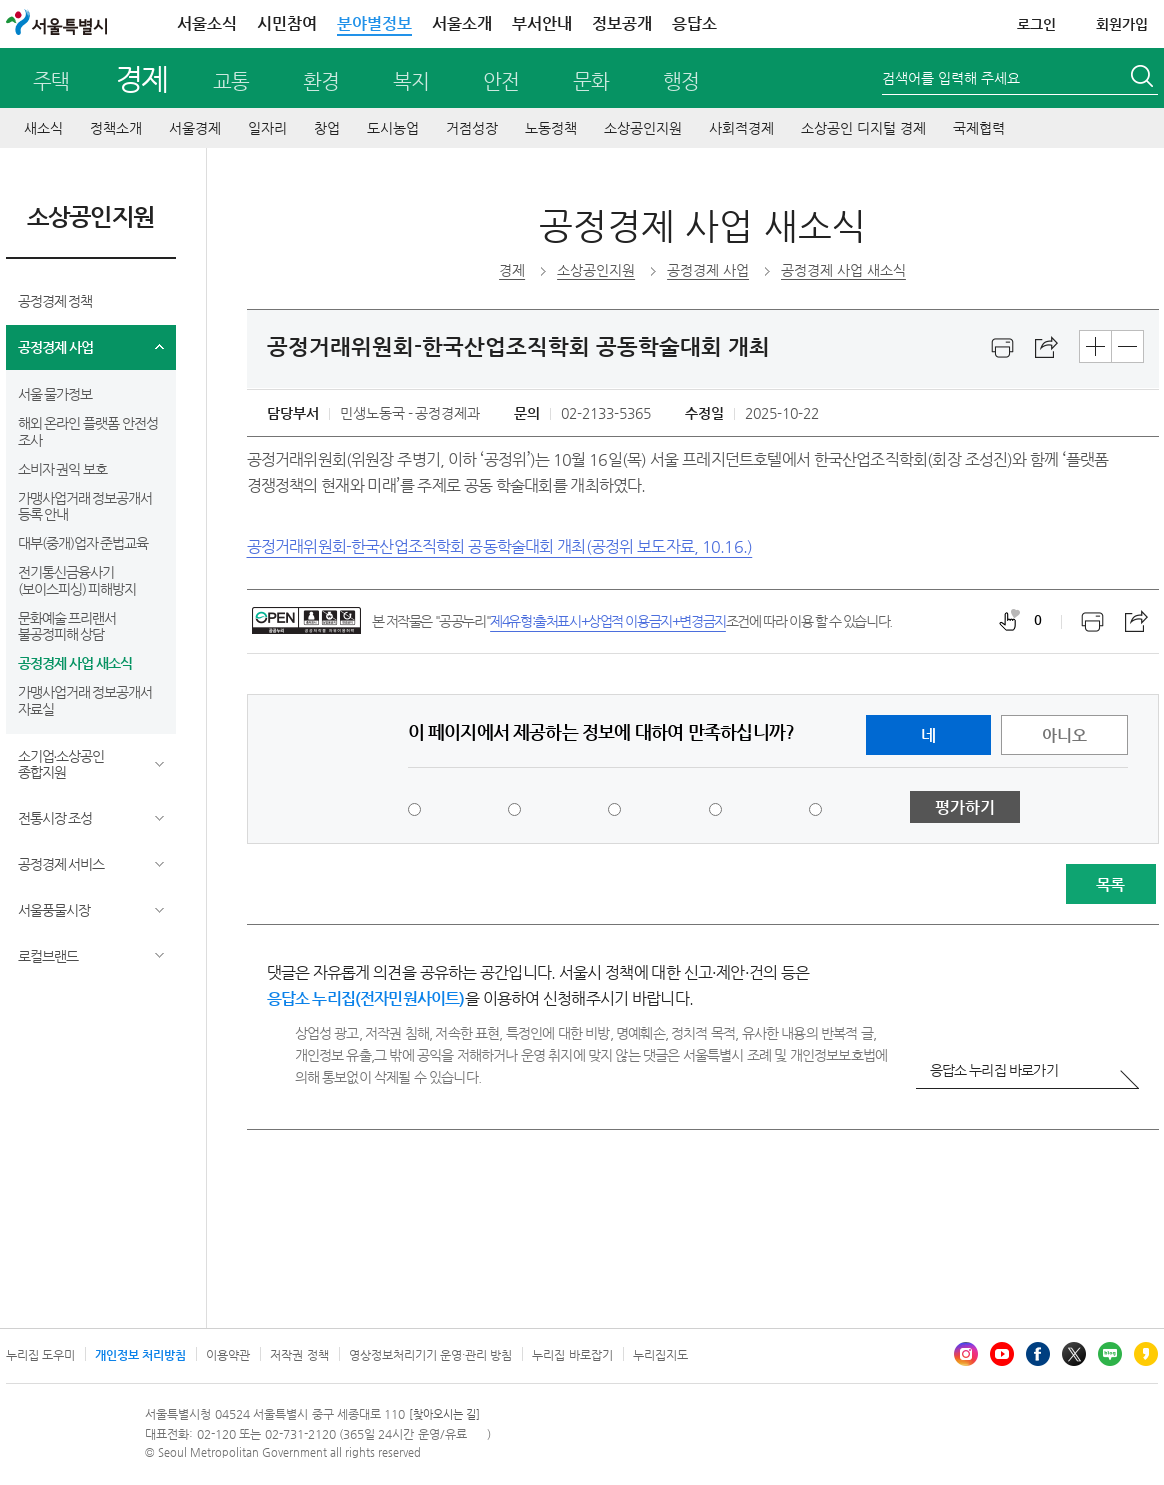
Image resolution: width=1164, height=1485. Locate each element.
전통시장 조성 (55, 818)
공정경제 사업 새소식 (75, 663)
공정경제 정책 (55, 301)
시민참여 (287, 23)
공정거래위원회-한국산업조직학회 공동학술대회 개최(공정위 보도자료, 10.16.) (500, 546)
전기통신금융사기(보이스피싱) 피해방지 (77, 580)
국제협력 (979, 128)
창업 (327, 128)
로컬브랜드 (48, 956)
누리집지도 (660, 1355)
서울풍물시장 (54, 910)
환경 (321, 81)
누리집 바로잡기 (572, 1355)
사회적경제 (741, 128)
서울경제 (195, 128)
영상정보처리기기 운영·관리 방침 (431, 1355)
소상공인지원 (643, 128)
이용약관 (228, 1355)
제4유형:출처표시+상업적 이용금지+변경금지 (608, 621)
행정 (681, 81)
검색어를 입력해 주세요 (951, 78)
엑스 (1074, 1354)
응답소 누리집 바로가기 (994, 1070)
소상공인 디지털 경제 (863, 128)
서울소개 (462, 23)
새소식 (43, 128)
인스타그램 (966, 1354)
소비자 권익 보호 (63, 469)
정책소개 (116, 128)
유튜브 (1002, 1354)
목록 (1110, 884)
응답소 (694, 23)
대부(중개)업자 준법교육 (83, 543)
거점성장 (472, 128)
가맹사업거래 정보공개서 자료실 (85, 700)
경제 (141, 78)
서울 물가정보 (55, 394)
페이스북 (1038, 1354)
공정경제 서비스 (61, 864)
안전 (501, 81)
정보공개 (622, 23)
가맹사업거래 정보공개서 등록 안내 (85, 506)
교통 (231, 81)
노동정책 (551, 128)
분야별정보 (374, 23)
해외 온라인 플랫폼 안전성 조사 (88, 431)
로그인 (1036, 24)
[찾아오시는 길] (444, 1414)
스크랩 (1047, 348)
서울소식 (207, 23)
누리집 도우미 (40, 1355)
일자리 (267, 128)
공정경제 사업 (55, 347)
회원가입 (1122, 24)
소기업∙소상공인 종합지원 (61, 764)
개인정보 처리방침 (140, 1355)
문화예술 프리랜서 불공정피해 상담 (67, 626)
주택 (51, 81)
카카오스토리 (1146, 1354)
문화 (591, 81)
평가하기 (965, 807)
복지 (411, 81)
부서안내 (542, 23)
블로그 (1110, 1354)
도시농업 (393, 128)
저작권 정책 (299, 1355)
